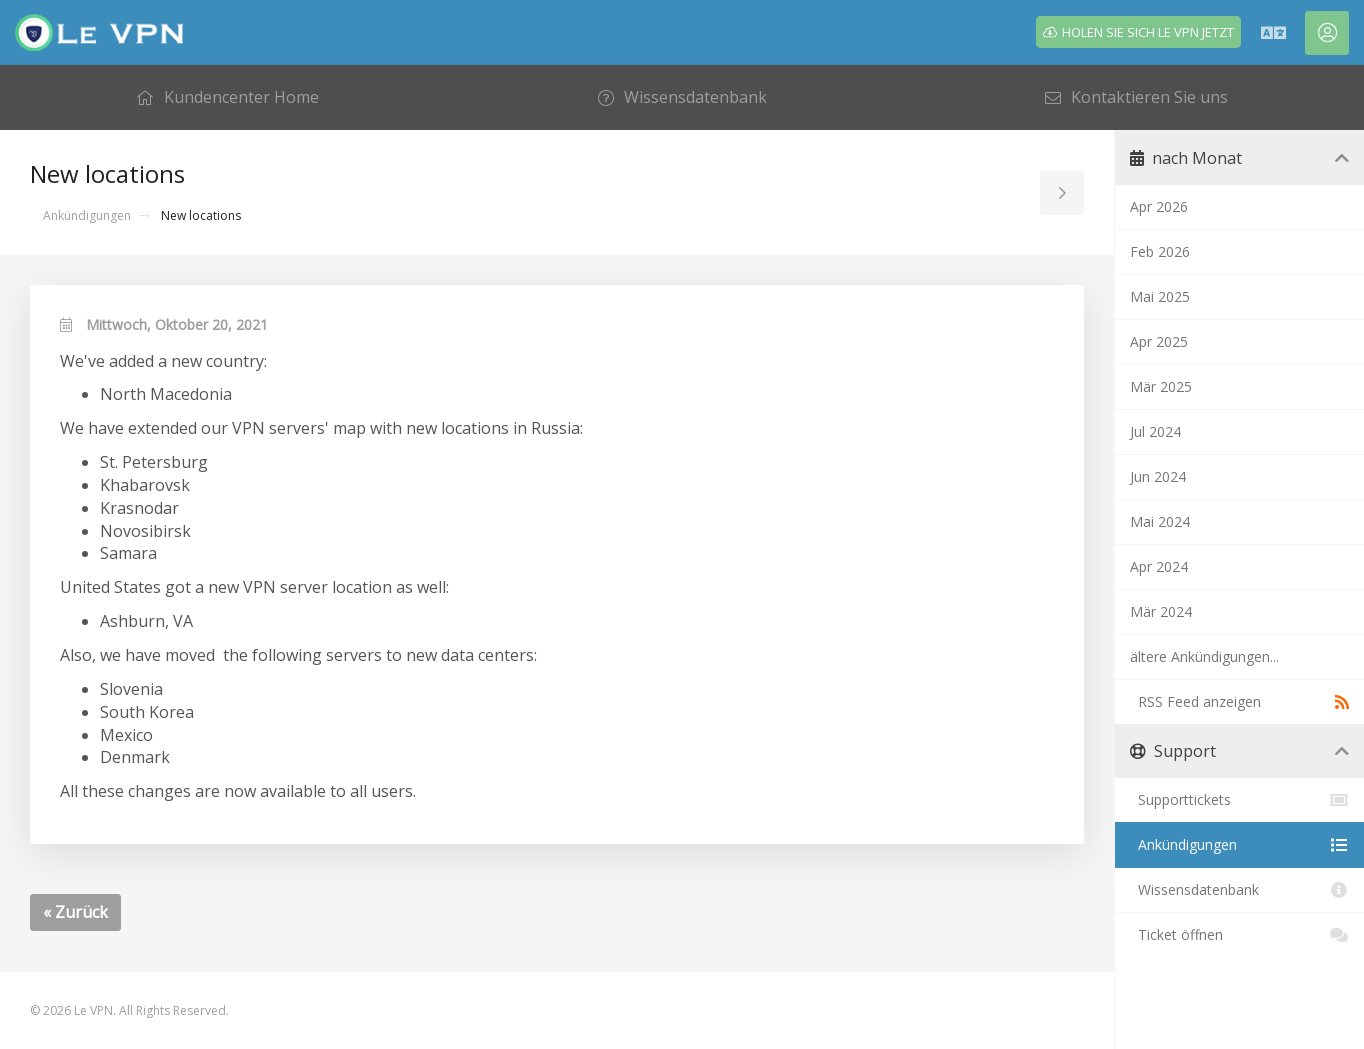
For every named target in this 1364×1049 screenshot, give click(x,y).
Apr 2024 (1159, 566)
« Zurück (75, 912)
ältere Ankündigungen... (1204, 656)
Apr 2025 (1159, 341)
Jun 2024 (1158, 476)
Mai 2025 (1160, 296)
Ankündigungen (87, 215)
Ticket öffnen (1239, 935)
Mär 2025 (1161, 386)
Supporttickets (1239, 800)
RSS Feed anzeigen (1239, 702)
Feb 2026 (1160, 251)
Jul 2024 (1155, 431)
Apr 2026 (1159, 206)
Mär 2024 (1161, 611)
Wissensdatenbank (1239, 890)
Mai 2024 (1160, 521)
